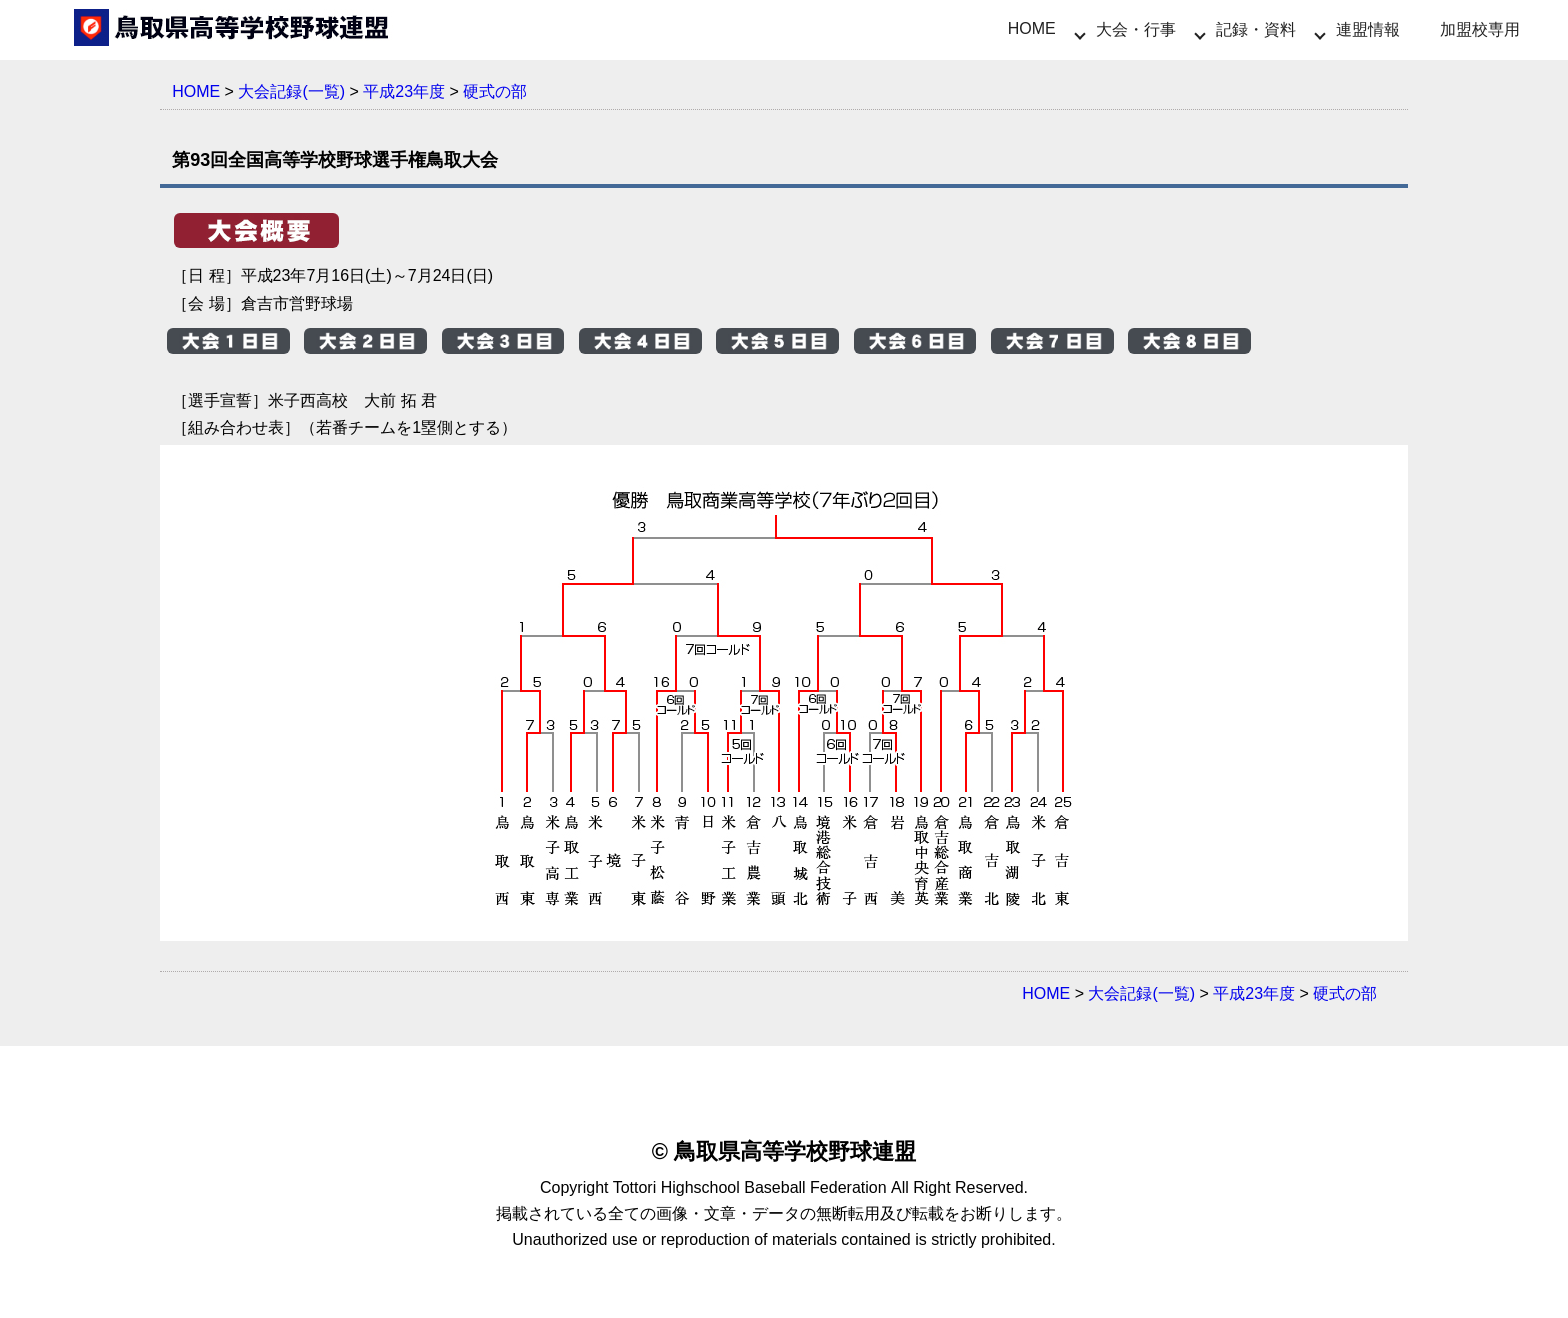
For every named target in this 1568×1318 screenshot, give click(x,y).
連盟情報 (1368, 29)
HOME (1032, 28)
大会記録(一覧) (291, 91)
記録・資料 (1256, 29)
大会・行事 (1136, 29)
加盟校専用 (1480, 29)
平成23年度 (404, 91)
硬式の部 (495, 91)
